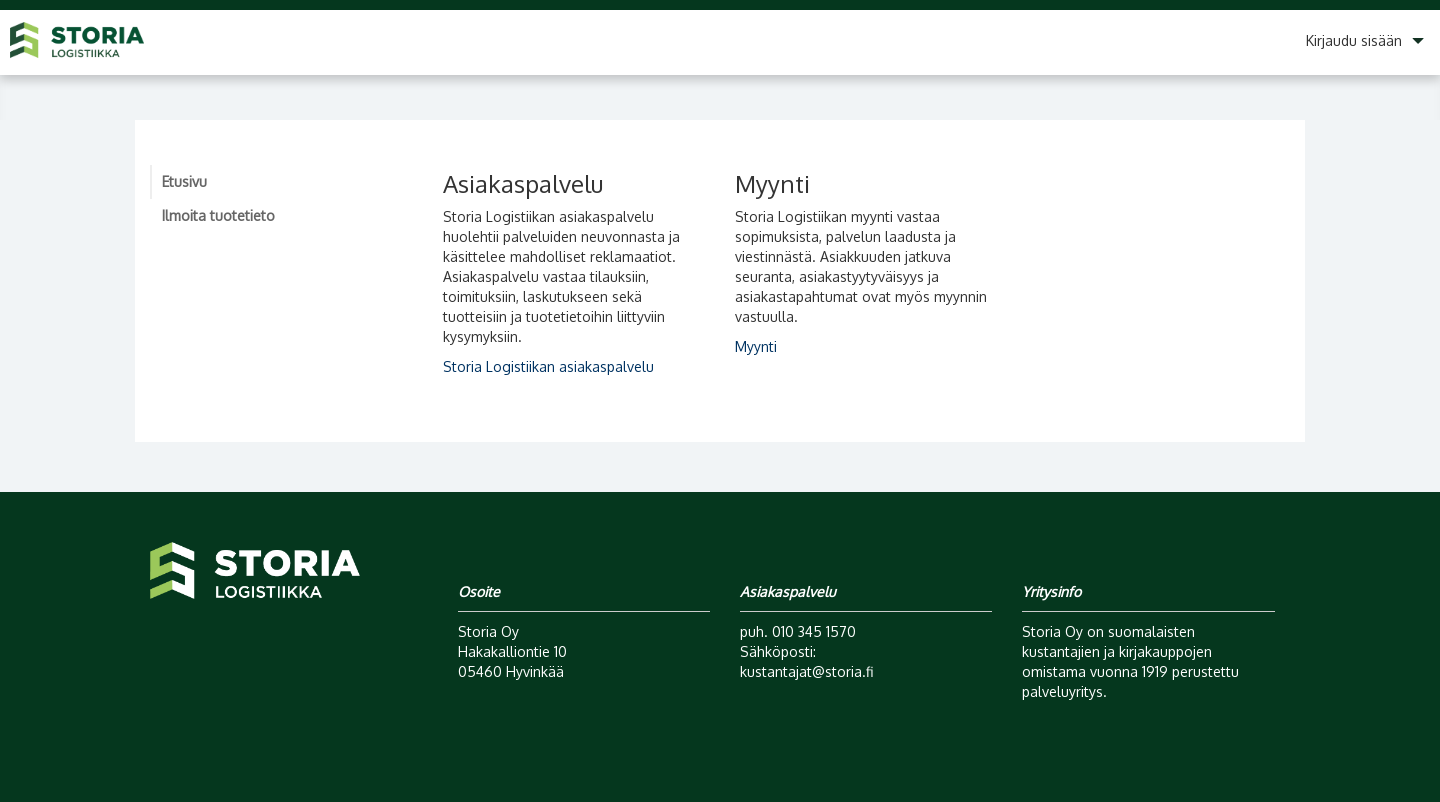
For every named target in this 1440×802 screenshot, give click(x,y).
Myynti (756, 346)
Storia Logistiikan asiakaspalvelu (548, 366)
